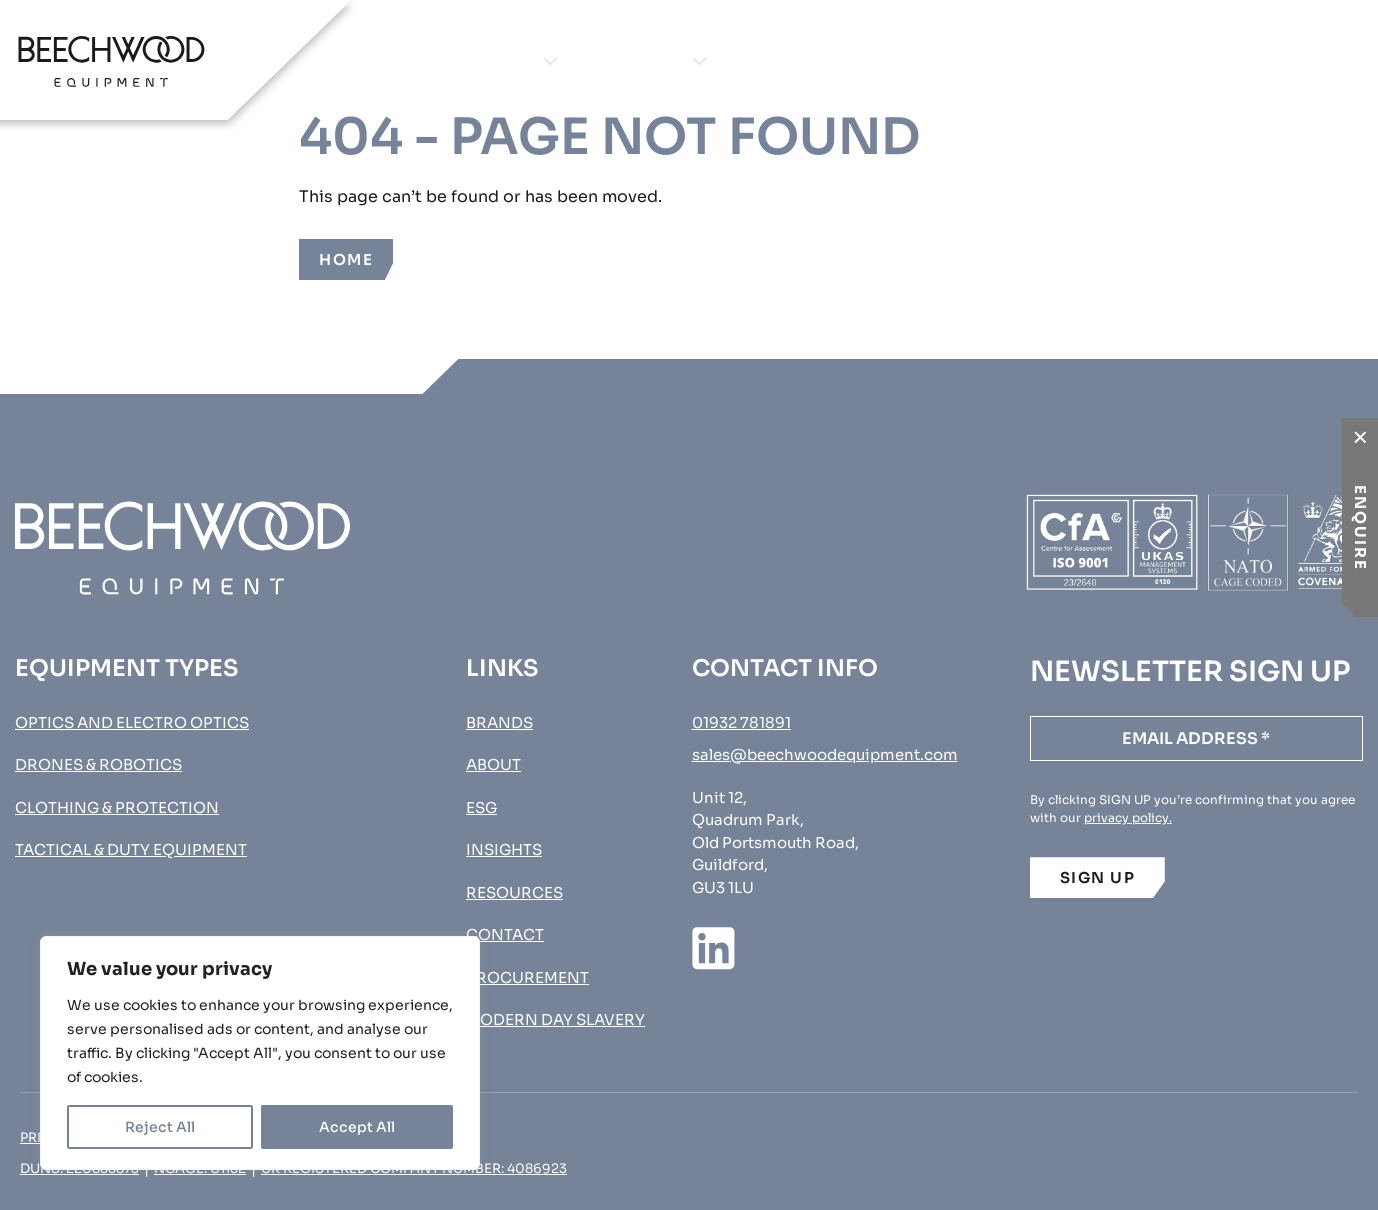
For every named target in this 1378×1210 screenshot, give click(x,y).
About (789, 60)
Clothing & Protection (117, 807)
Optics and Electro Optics (132, 722)
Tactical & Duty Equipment (131, 849)
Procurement (1269, 60)
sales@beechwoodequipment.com (825, 754)
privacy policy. (1128, 817)
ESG (481, 807)
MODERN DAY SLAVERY (555, 1019)
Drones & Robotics (98, 764)
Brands (646, 60)
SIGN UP (1098, 877)
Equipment (482, 60)
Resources (514, 892)
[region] (260, 1053)
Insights (914, 60)
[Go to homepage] (111, 61)
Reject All (160, 1127)
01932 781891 (741, 722)
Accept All (357, 1127)
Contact (1053, 60)
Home (346, 259)
